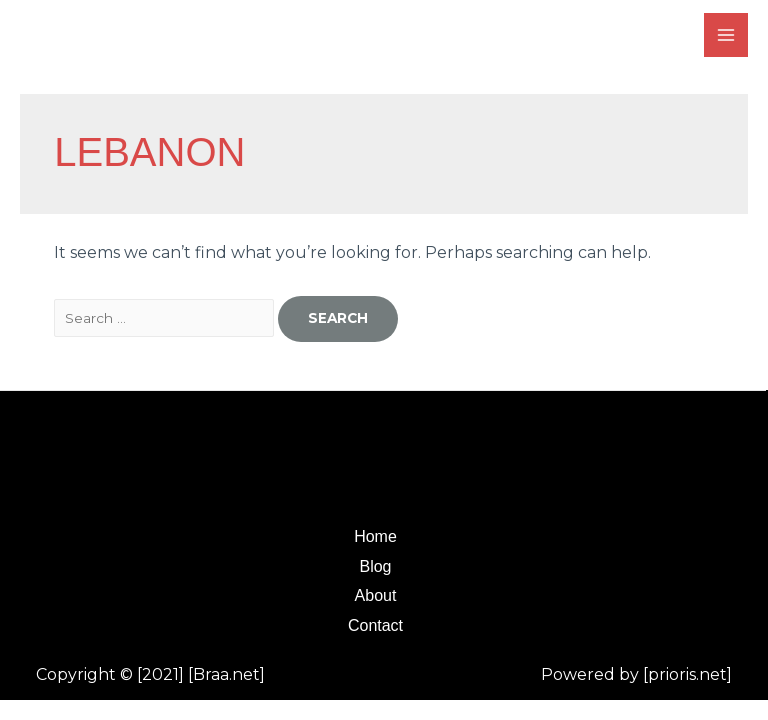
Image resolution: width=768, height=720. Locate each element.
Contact (375, 625)
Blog (375, 566)
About (376, 595)
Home (375, 536)
